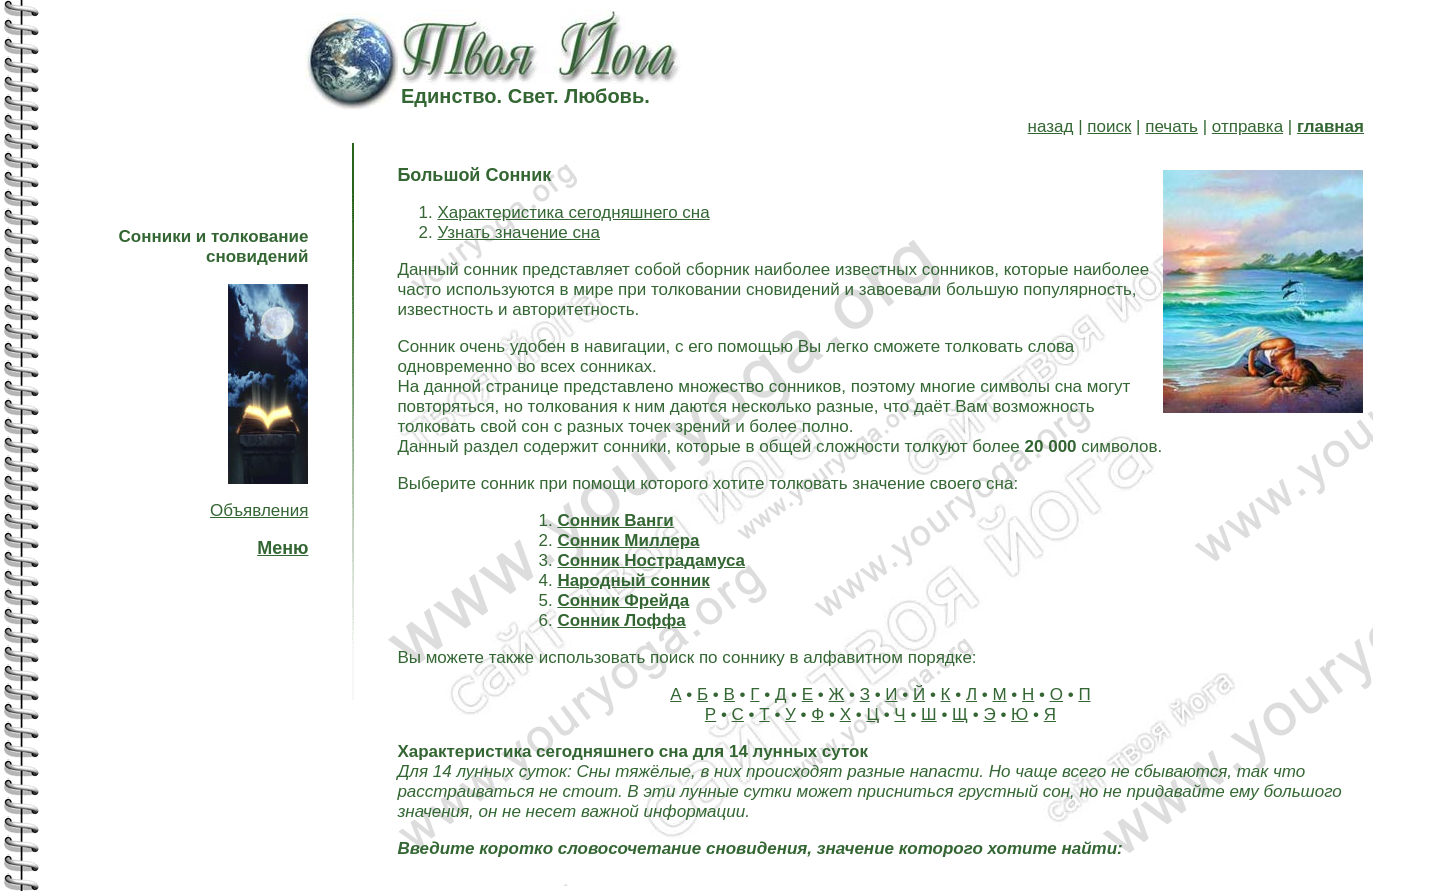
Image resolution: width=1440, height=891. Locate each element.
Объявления (259, 510)
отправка (1247, 126)
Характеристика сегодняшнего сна (573, 212)
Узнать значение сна (518, 232)
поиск (1109, 126)
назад (1051, 126)
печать (1171, 126)
